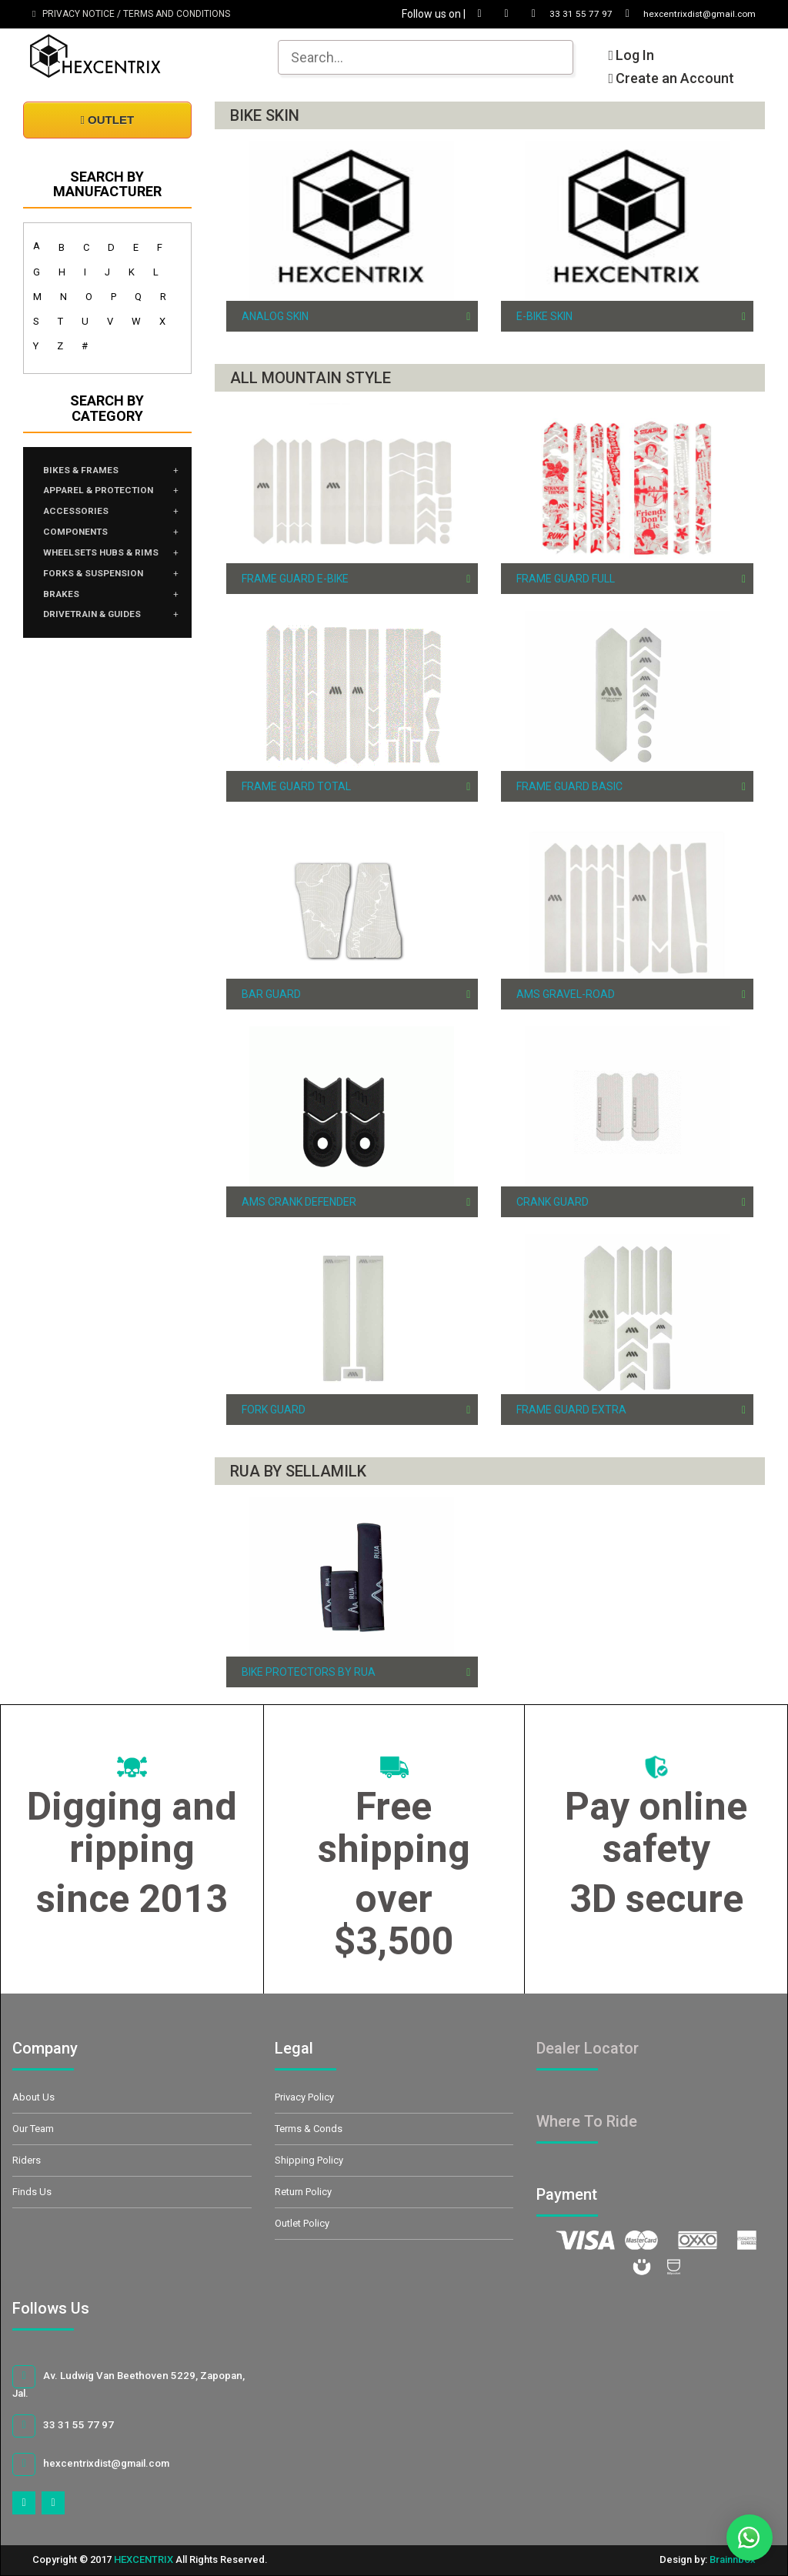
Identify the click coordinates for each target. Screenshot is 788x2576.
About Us (33, 2097)
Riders (26, 2160)
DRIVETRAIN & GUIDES (102, 648)
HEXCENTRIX (143, 2559)
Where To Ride (586, 2121)
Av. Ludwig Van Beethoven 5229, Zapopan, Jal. (123, 2382)
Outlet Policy (302, 2223)
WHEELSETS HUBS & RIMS (97, 572)
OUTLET (107, 119)
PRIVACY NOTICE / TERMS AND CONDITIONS (131, 13)
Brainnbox (733, 2559)
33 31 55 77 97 (546, 14)
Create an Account (671, 78)
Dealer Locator (587, 2048)
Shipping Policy (309, 2160)
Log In (631, 55)
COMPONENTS (83, 541)
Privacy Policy (304, 2097)
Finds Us (32, 2191)
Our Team (33, 2128)
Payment (584, 2194)
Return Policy (303, 2191)
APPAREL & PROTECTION (110, 495)
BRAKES (65, 625)
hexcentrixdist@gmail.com (676, 14)
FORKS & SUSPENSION (102, 602)
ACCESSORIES (81, 518)
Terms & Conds (308, 2128)
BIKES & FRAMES (87, 471)
